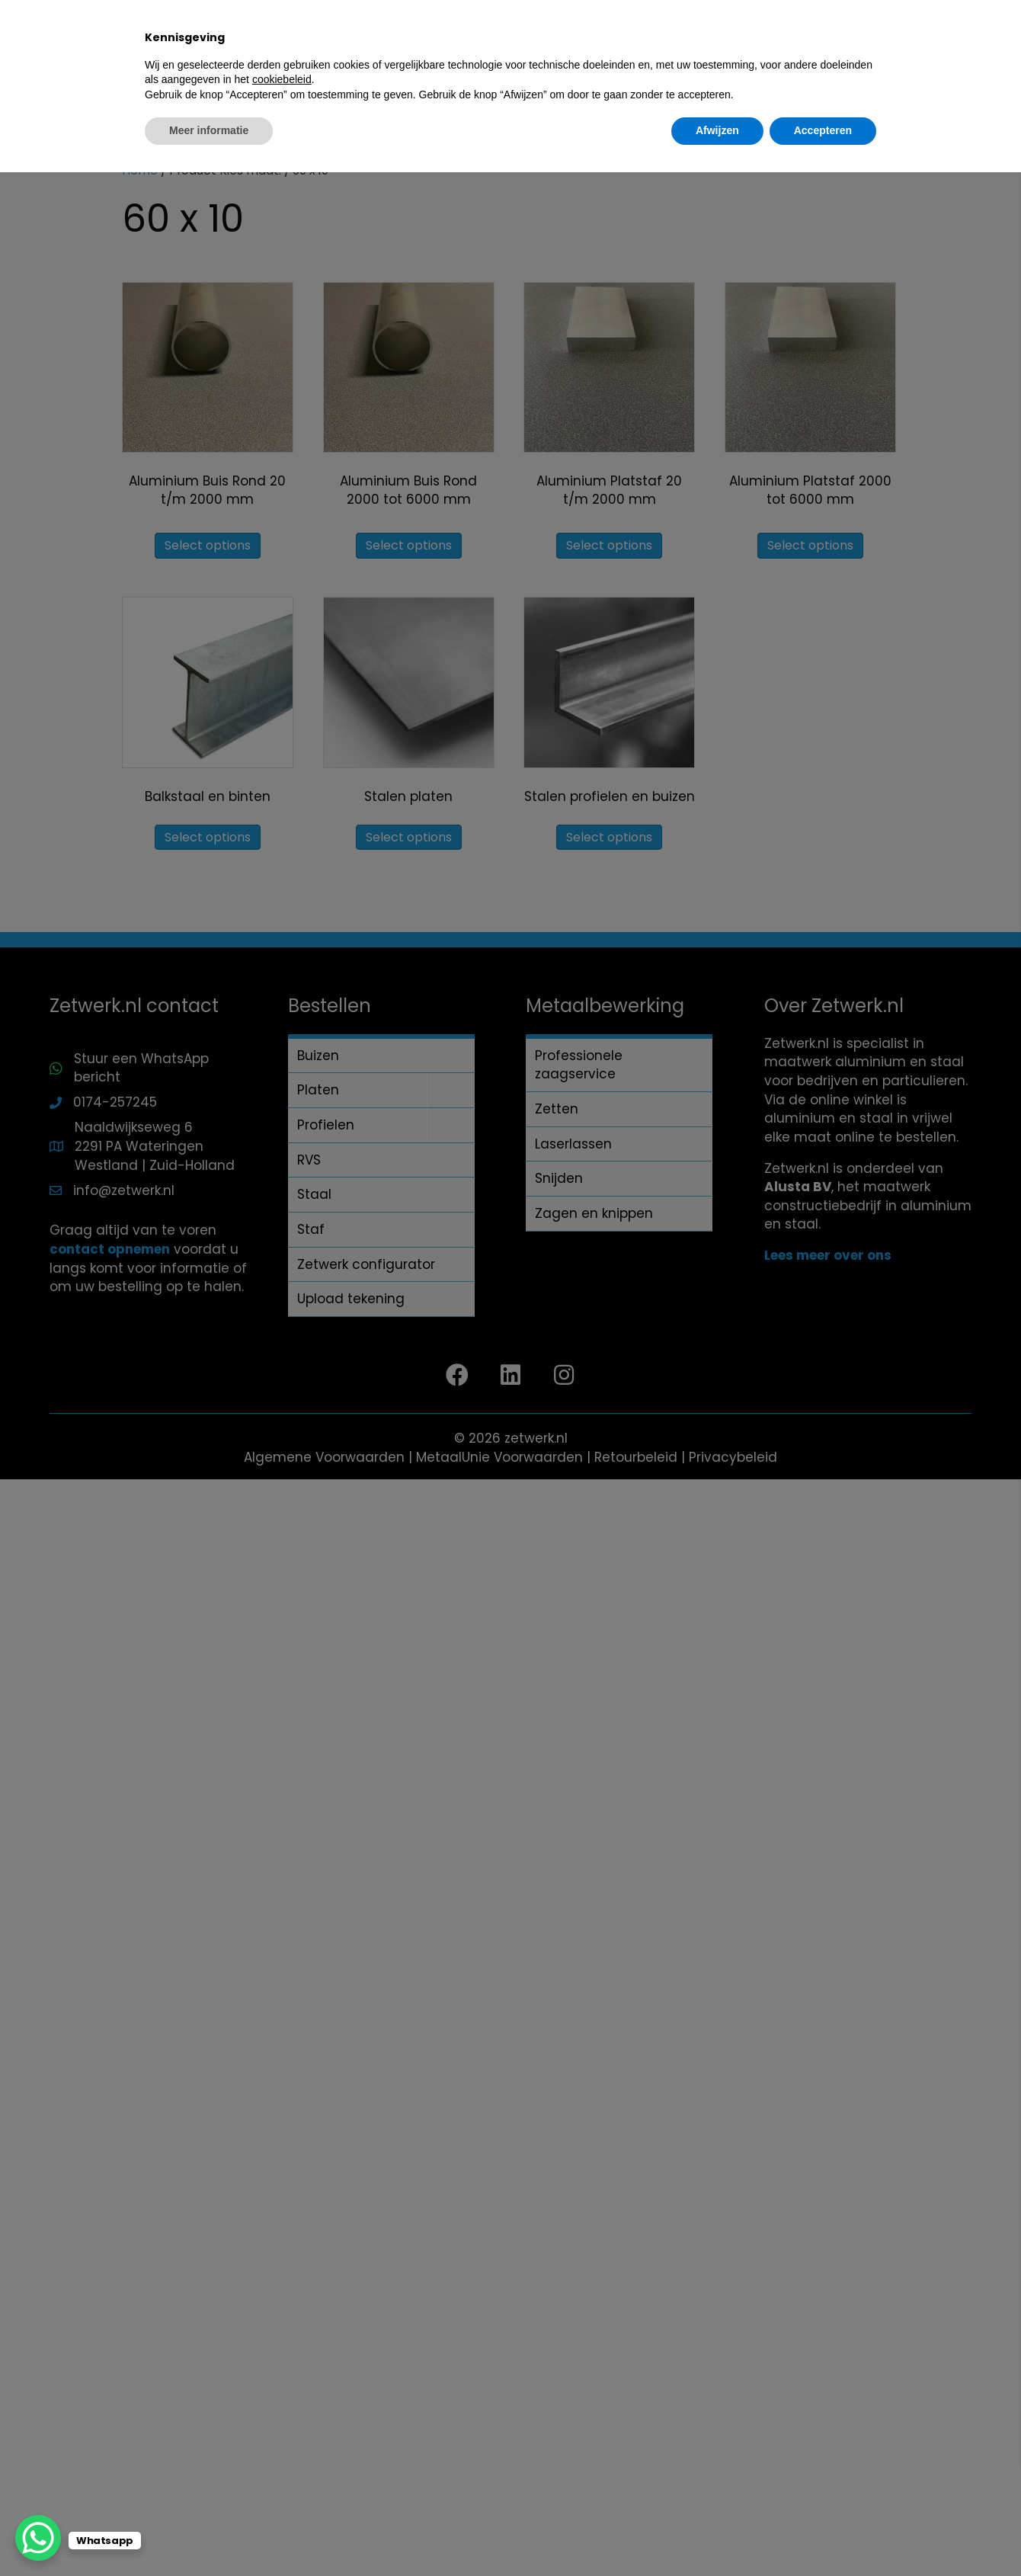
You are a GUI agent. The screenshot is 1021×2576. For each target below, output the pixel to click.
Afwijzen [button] (717, 2534)
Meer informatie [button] (208, 2534)
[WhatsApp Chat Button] (38, 2538)
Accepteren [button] (823, 2534)
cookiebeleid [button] (282, 2483)
